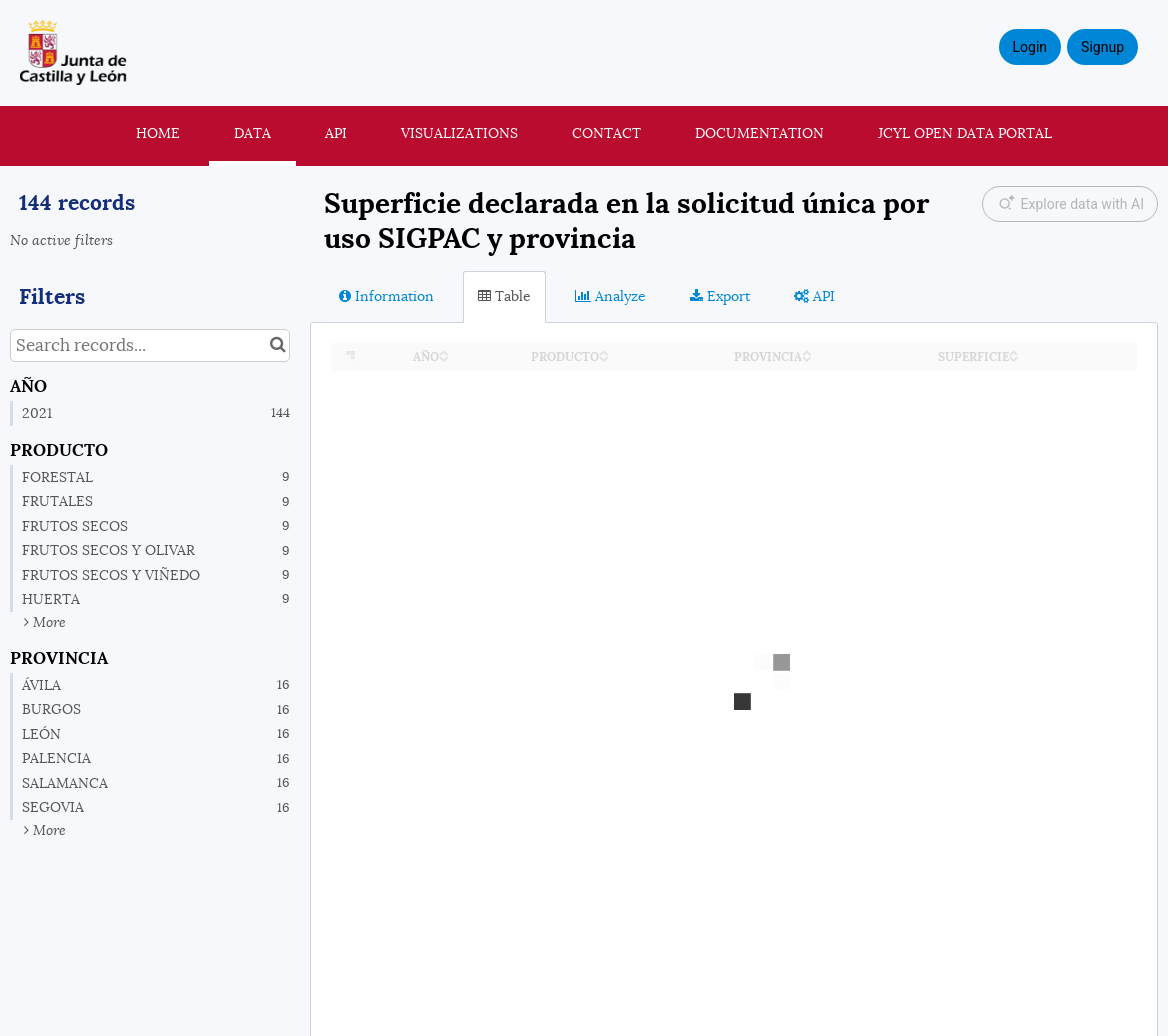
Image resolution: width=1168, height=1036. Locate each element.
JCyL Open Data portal (965, 133)
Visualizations (459, 133)
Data (252, 133)
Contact (606, 133)
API (336, 133)
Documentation (759, 133)
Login (1030, 47)
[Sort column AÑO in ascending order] (444, 351)
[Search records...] (150, 345)
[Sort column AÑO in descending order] (444, 357)
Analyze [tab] (610, 296)
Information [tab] (386, 296)
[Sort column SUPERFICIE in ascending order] (1014, 351)
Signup (1102, 47)
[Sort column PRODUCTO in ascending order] (604, 351)
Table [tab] (504, 296)
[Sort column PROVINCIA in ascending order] (807, 351)
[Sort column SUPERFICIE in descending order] (1014, 357)
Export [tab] (720, 296)
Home (158, 133)
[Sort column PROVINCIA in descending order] (807, 357)
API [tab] (814, 296)
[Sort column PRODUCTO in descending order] (604, 357)
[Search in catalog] (277, 345)
